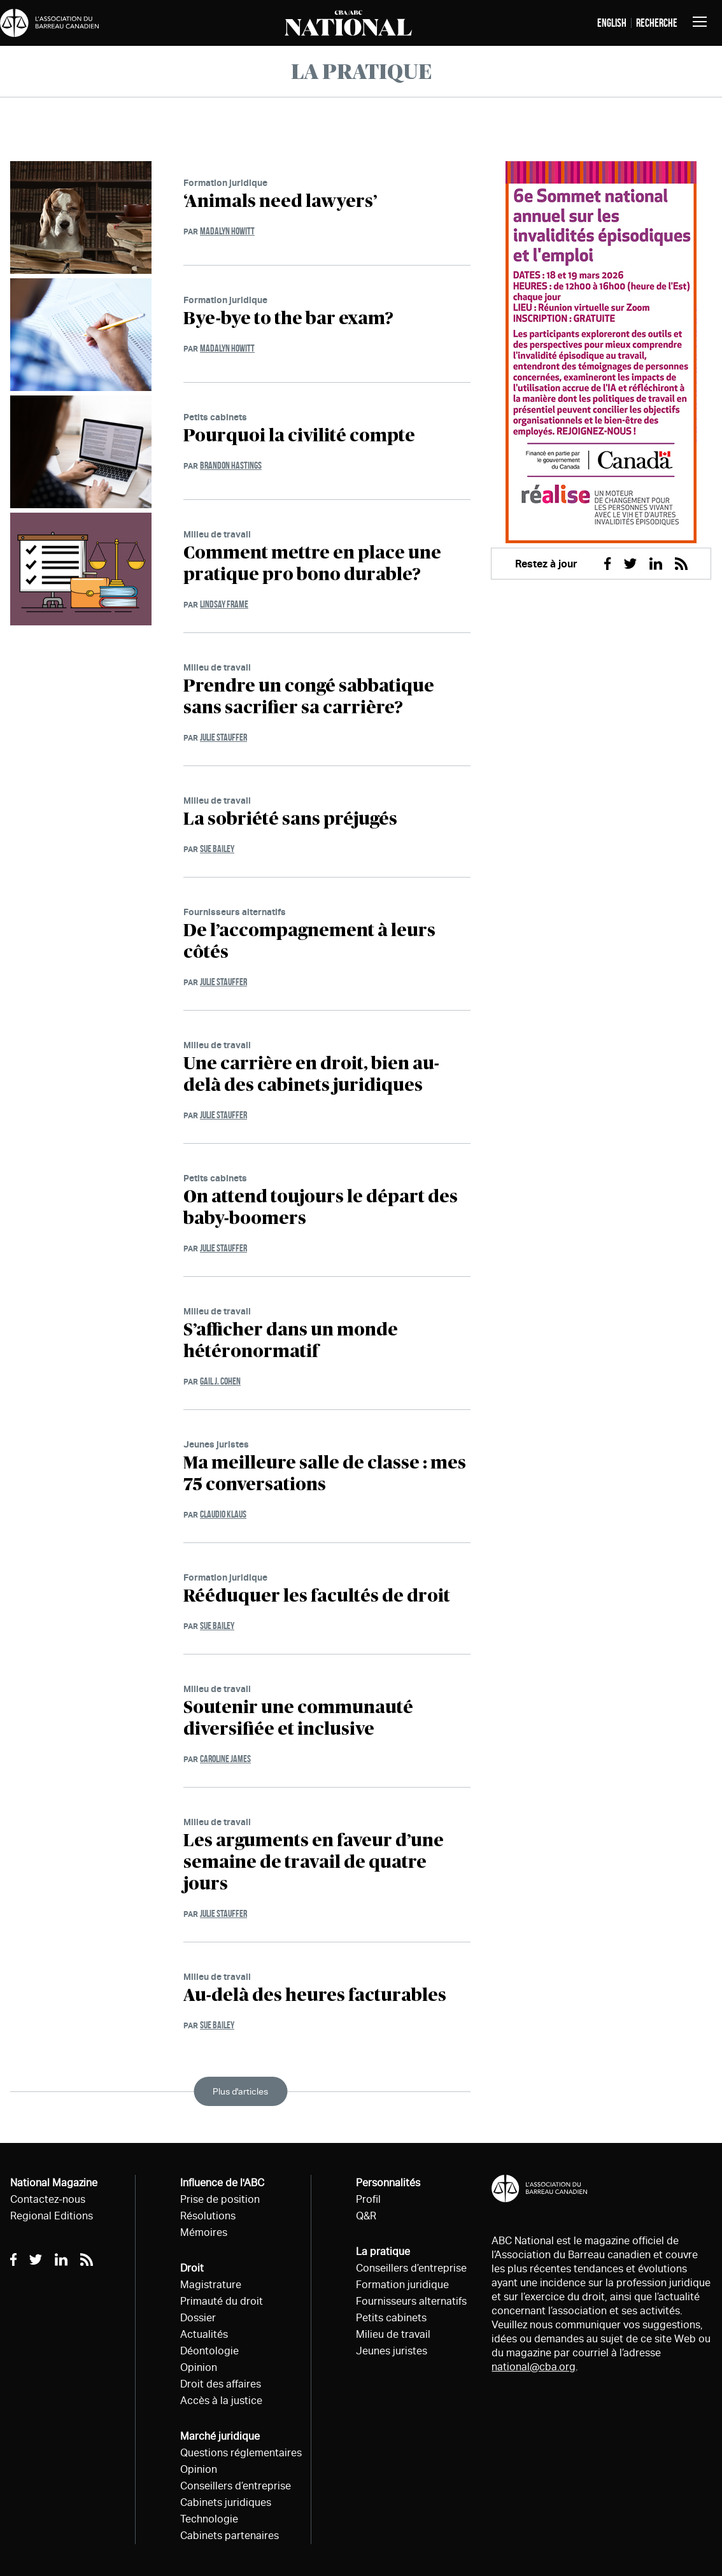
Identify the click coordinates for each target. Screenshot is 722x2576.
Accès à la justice (221, 2401)
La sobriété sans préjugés (290, 820)
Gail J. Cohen (220, 1381)
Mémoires (203, 2232)
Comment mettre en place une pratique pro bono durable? (312, 564)
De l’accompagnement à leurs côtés (309, 942)
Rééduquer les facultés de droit (316, 1596)
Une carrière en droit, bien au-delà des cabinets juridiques (311, 1075)
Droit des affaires (220, 2384)
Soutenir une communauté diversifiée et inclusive (298, 1719)
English (611, 23)
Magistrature (210, 2285)
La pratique (383, 2251)
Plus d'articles (240, 2091)
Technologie (209, 2519)
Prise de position (220, 2199)
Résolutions (208, 2216)
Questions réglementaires (241, 2453)
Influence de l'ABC (222, 2183)
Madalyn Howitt (227, 230)
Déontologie (209, 2351)
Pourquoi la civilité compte (299, 436)
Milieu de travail (217, 534)
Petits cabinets (215, 416)
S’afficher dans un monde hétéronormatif (290, 1341)
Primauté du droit (221, 2301)
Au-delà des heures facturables (314, 1996)
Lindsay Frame (224, 604)
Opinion (198, 2367)
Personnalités (388, 2183)
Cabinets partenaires (229, 2536)
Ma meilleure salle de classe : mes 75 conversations (324, 1474)
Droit (192, 2268)
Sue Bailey (217, 848)
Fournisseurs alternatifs (234, 911)
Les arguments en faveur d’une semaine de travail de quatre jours (313, 1862)
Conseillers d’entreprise (235, 2486)
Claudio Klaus (223, 1514)
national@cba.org (534, 2367)
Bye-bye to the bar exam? (288, 319)
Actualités (204, 2334)
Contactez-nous (47, 2199)
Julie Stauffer (223, 737)
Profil (368, 2199)
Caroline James (225, 1758)
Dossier (198, 2318)
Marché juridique (220, 2436)
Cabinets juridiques (225, 2502)
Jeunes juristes (216, 1444)
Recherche (656, 23)
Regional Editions (51, 2216)
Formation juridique (225, 182)
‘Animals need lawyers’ (280, 202)
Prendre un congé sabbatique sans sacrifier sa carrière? (308, 697)
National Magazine (53, 2183)
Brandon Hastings (231, 465)
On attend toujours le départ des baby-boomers (320, 1208)
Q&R (366, 2216)
